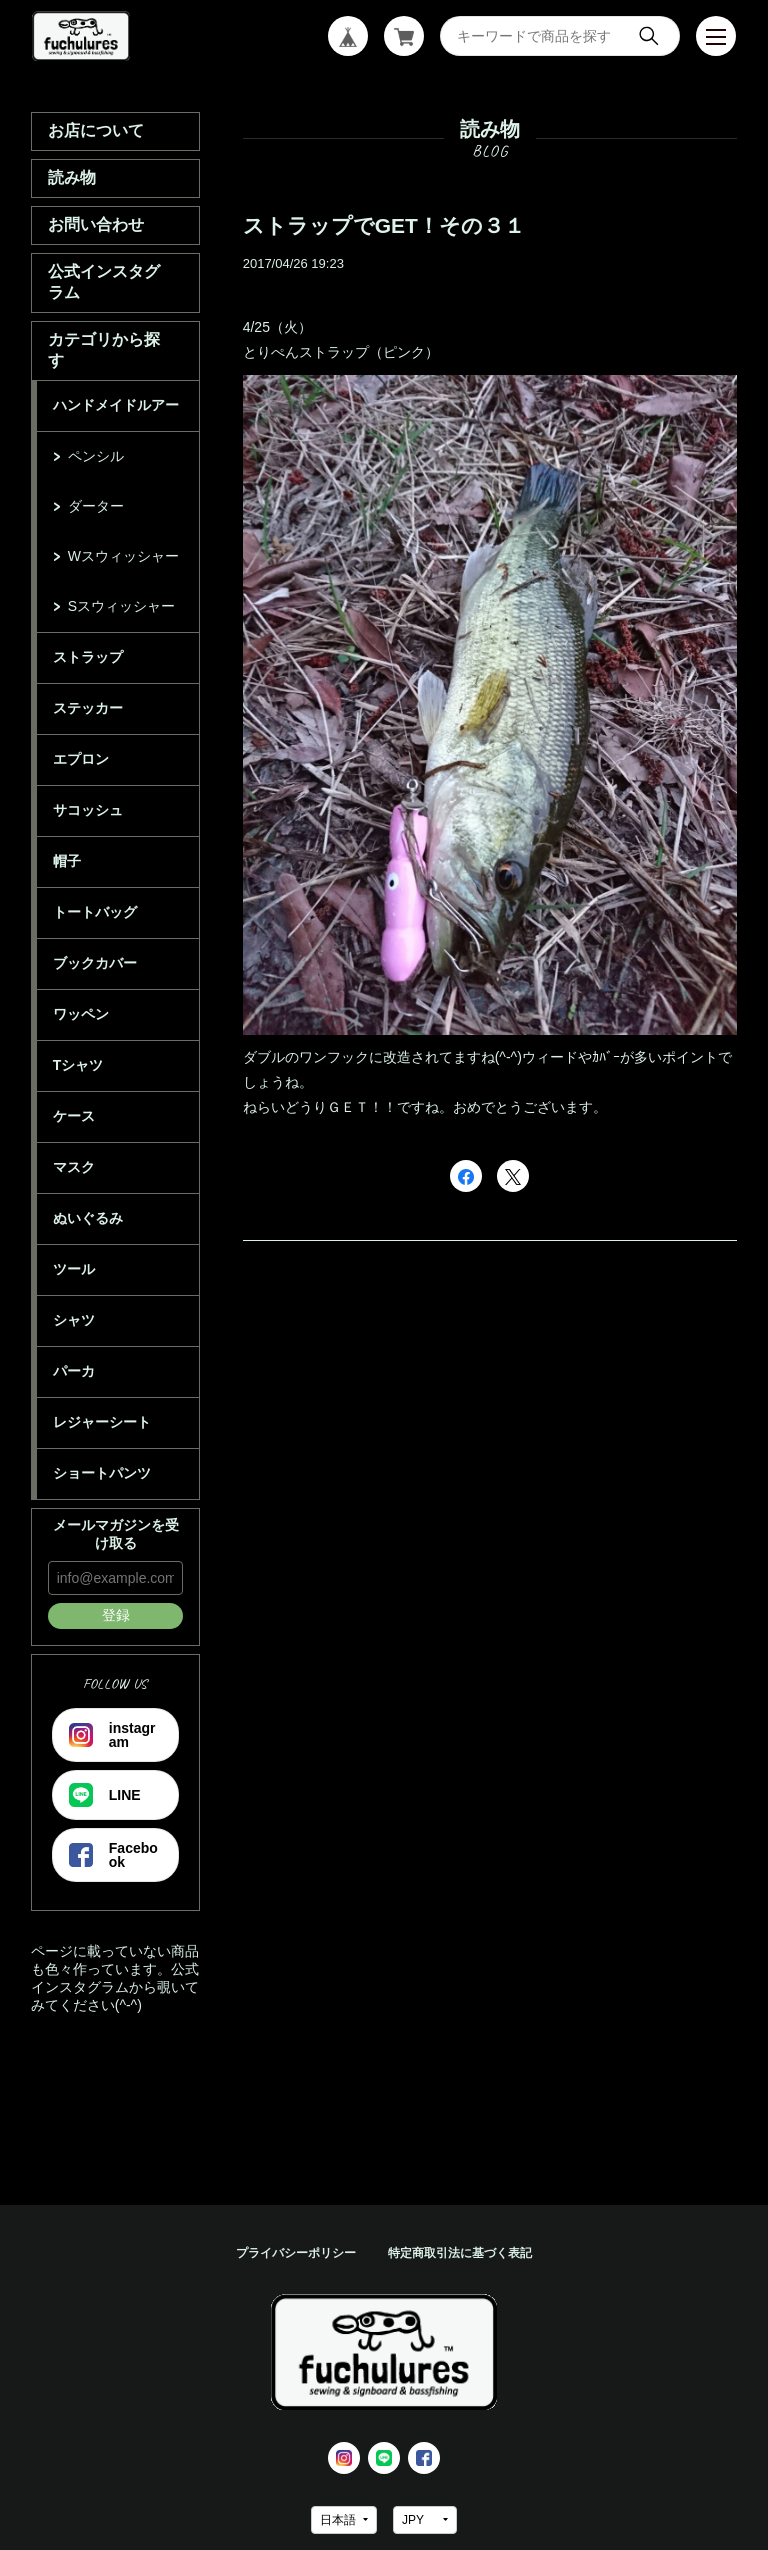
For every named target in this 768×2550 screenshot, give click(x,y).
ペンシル (96, 456)
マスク (74, 1167)
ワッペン (81, 1014)
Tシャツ (78, 1065)
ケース (74, 1116)
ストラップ (88, 657)
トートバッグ (95, 912)
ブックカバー (95, 963)
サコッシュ (88, 810)
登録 (116, 1615)
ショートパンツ (102, 1473)
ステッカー (88, 708)
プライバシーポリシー (296, 2253)
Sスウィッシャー (121, 606)
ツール (74, 1269)
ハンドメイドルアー (116, 405)
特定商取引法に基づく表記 (460, 2253)
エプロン (81, 759)
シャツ (74, 1320)
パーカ (74, 1371)
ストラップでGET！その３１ (384, 225)
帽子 (67, 861)
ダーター (96, 506)
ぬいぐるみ (88, 1218)
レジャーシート (102, 1422)
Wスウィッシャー (123, 556)
